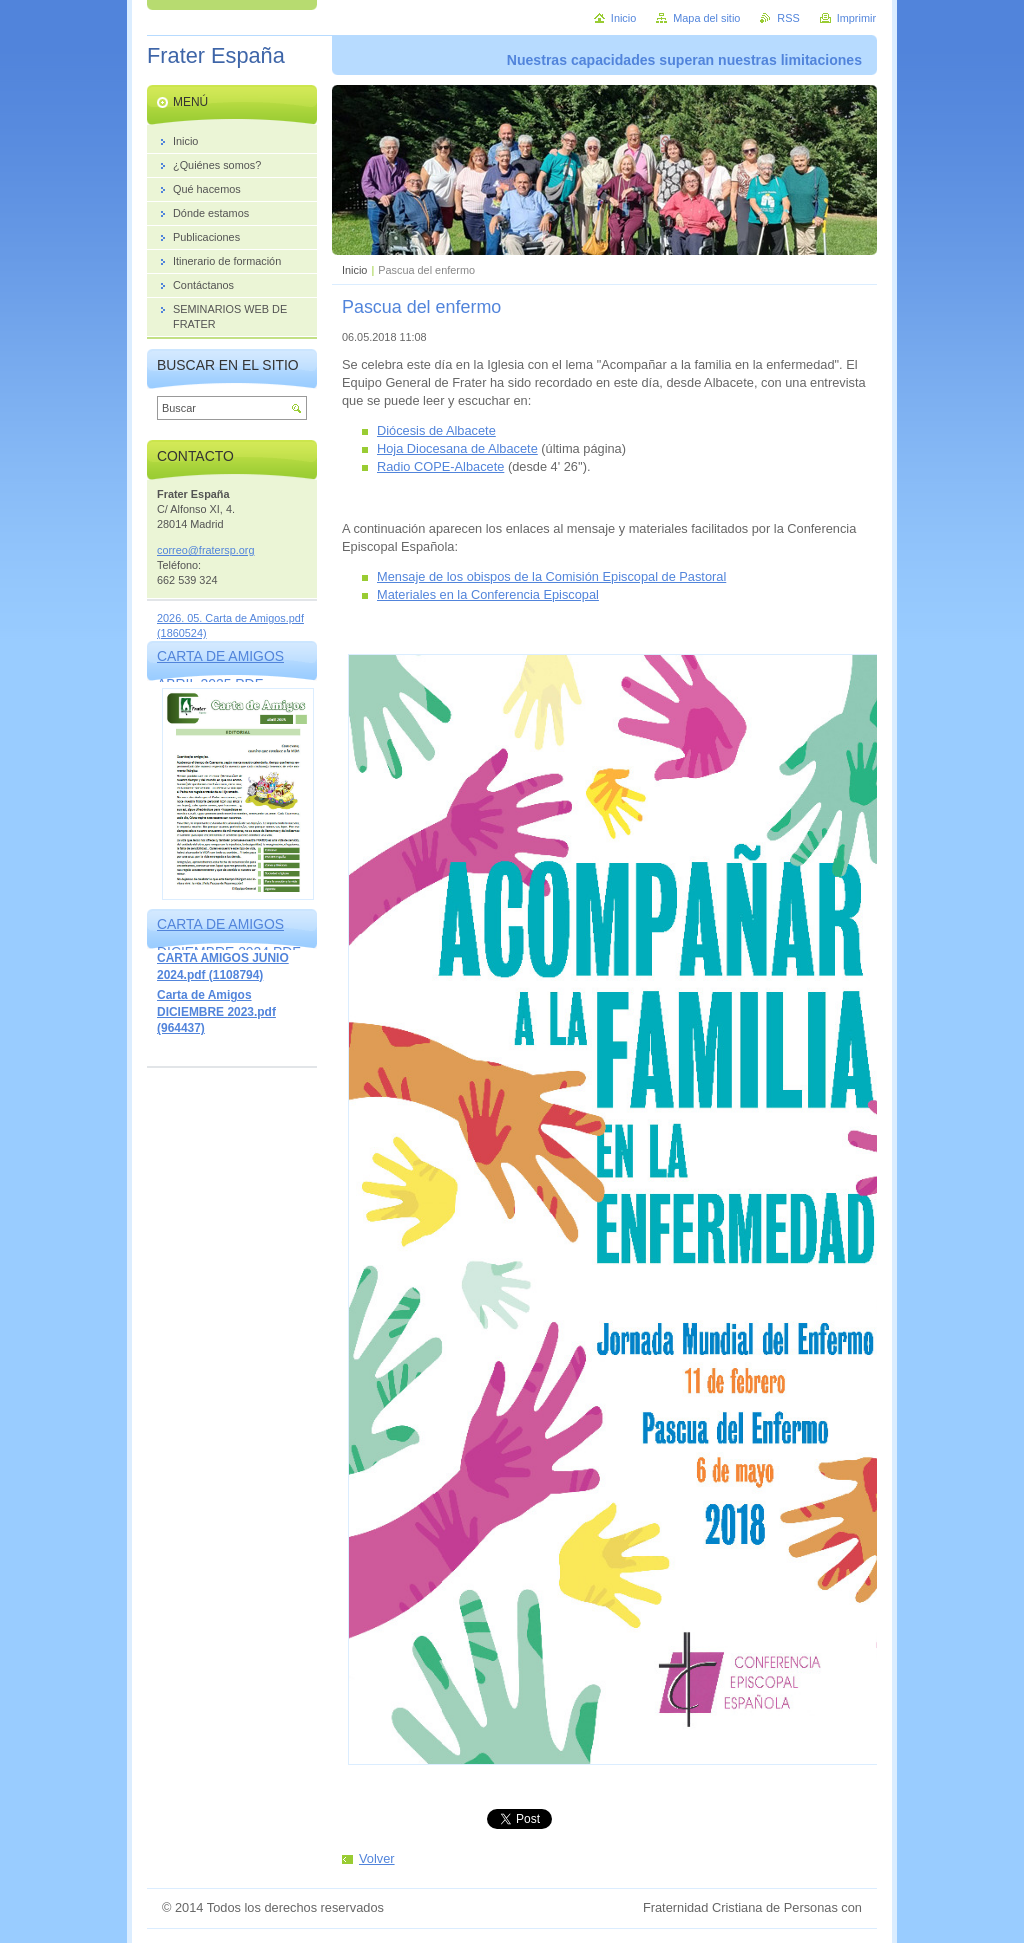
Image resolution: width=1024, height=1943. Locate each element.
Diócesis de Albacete (436, 430)
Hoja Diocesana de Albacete (457, 448)
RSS (788, 18)
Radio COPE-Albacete (440, 466)
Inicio (354, 270)
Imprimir (856, 18)
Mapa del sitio (706, 18)
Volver (377, 1858)
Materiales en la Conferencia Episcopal (488, 594)
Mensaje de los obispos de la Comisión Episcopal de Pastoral (551, 576)
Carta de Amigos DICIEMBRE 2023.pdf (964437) (216, 1011)
